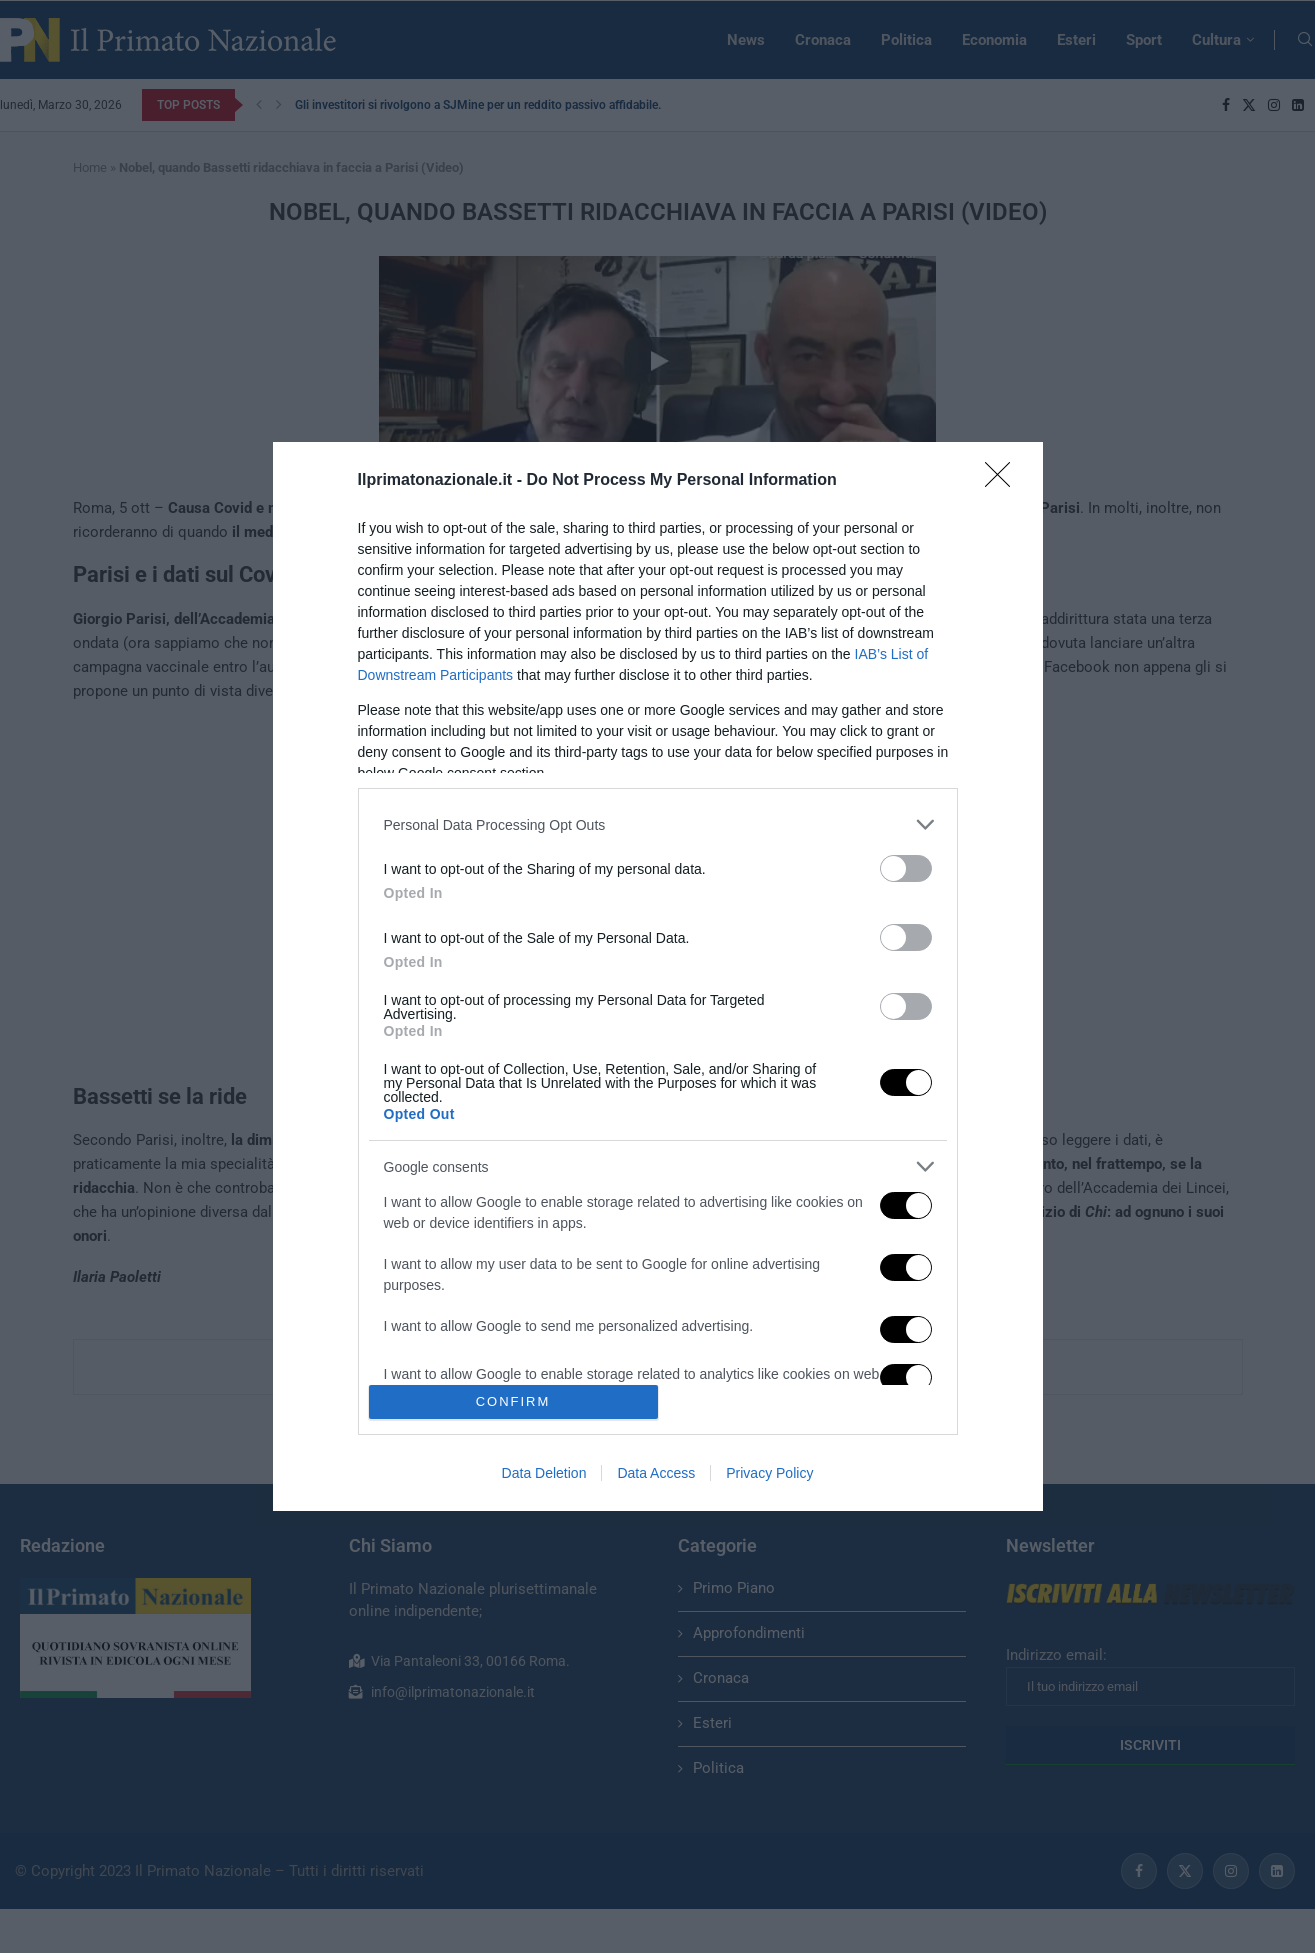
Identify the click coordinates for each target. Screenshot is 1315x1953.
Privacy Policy (769, 1473)
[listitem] (658, 824)
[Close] (1004, 481)
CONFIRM (513, 1401)
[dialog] (658, 976)
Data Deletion (544, 1473)
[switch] (906, 868)
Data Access (656, 1473)
